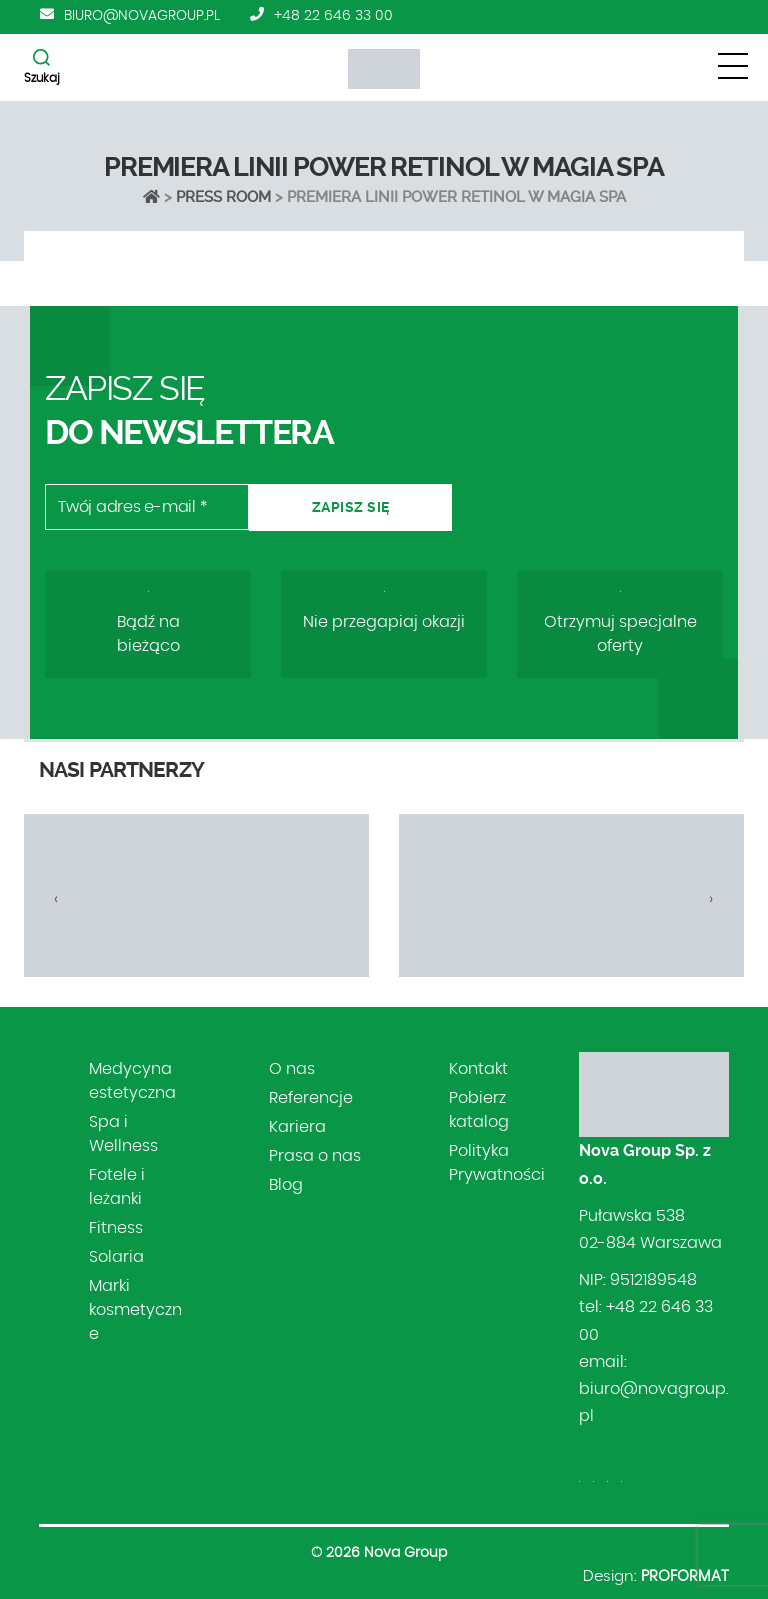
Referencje (311, 1098)
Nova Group (405, 1553)
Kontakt (478, 1069)
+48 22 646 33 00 (333, 16)
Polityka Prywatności (497, 1163)
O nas (292, 1069)
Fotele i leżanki (117, 1187)
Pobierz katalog (479, 1110)
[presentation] (56, 899)
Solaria (116, 1257)
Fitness (116, 1228)
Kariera (297, 1127)
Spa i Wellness (123, 1134)
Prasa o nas (315, 1156)
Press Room (223, 197)
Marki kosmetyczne (135, 1310)
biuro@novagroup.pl (142, 16)
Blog (286, 1185)
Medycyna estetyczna (132, 1081)
